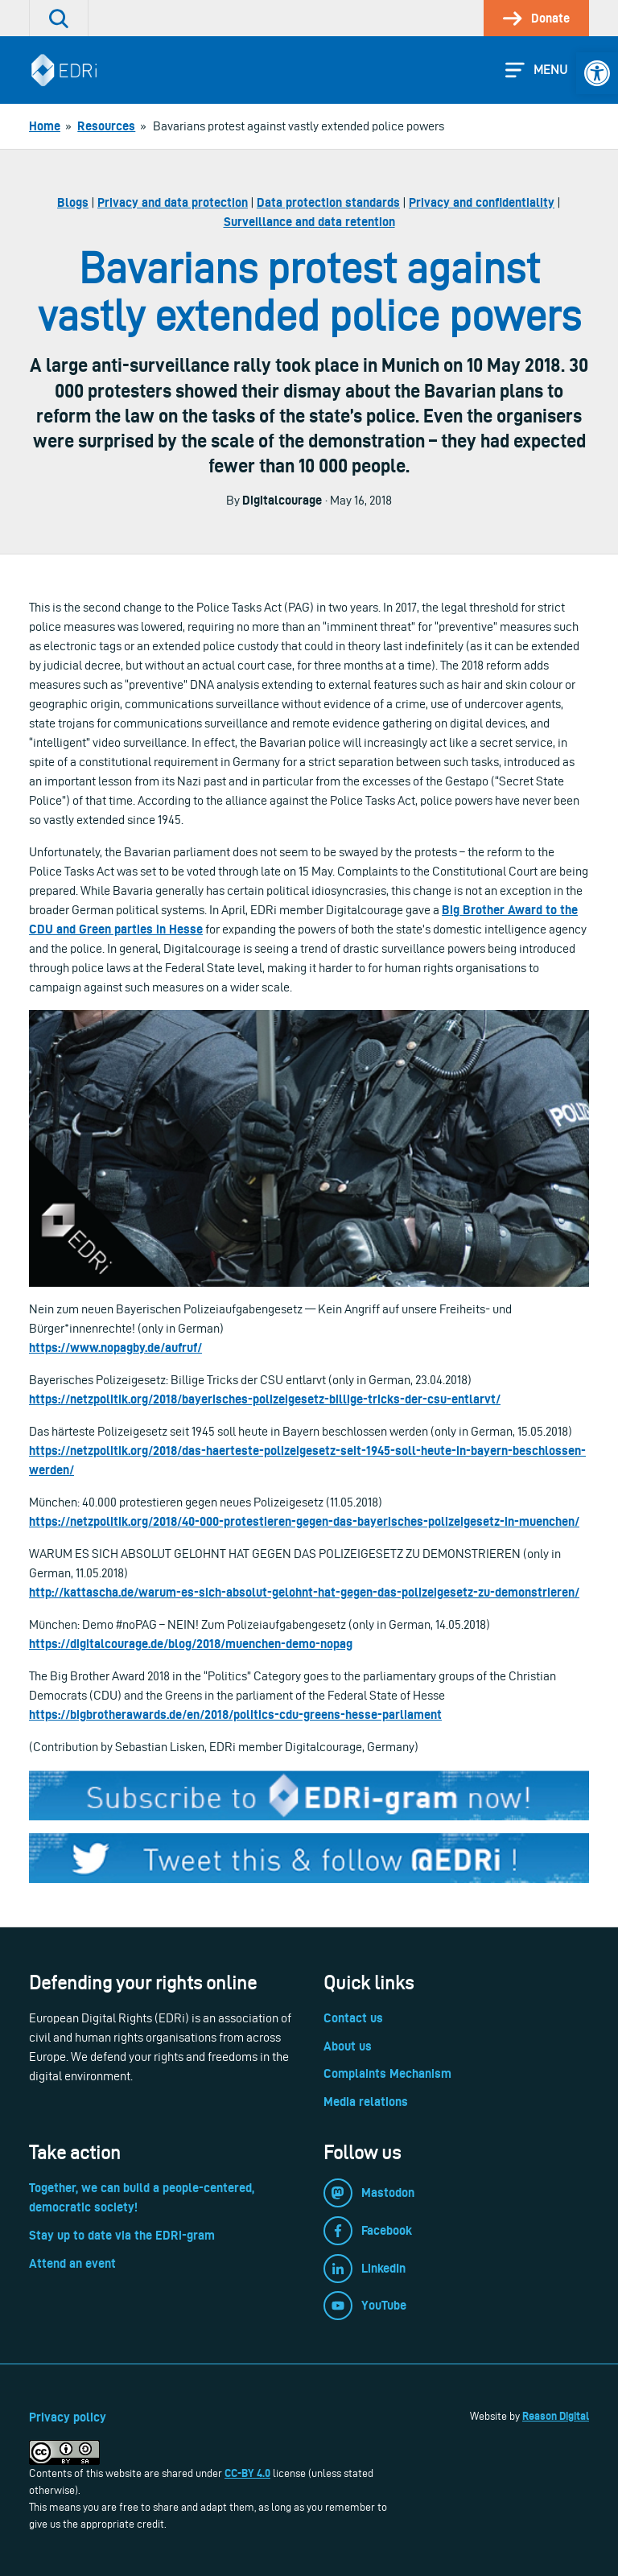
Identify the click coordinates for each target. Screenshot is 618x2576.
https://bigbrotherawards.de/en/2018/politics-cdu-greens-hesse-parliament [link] (235, 1714)
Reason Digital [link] (555, 2415)
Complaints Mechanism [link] (387, 2073)
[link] (597, 73)
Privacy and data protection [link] (172, 202)
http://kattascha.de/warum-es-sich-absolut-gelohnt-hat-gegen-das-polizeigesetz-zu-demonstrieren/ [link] (304, 1592)
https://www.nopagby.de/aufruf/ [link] (115, 1347)
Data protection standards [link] (328, 202)
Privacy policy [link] (67, 2417)
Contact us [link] (353, 2018)
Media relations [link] (365, 2101)
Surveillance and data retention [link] (309, 222)
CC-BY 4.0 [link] (247, 2473)
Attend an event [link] (72, 2263)
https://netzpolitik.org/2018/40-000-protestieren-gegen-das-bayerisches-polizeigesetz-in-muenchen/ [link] (304, 1521)
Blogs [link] (73, 202)
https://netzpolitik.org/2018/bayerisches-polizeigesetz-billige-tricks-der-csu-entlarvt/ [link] (265, 1399)
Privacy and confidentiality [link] (481, 202)
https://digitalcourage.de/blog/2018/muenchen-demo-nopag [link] (190, 1644)
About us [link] (347, 2046)
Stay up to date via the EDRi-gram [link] (122, 2235)
